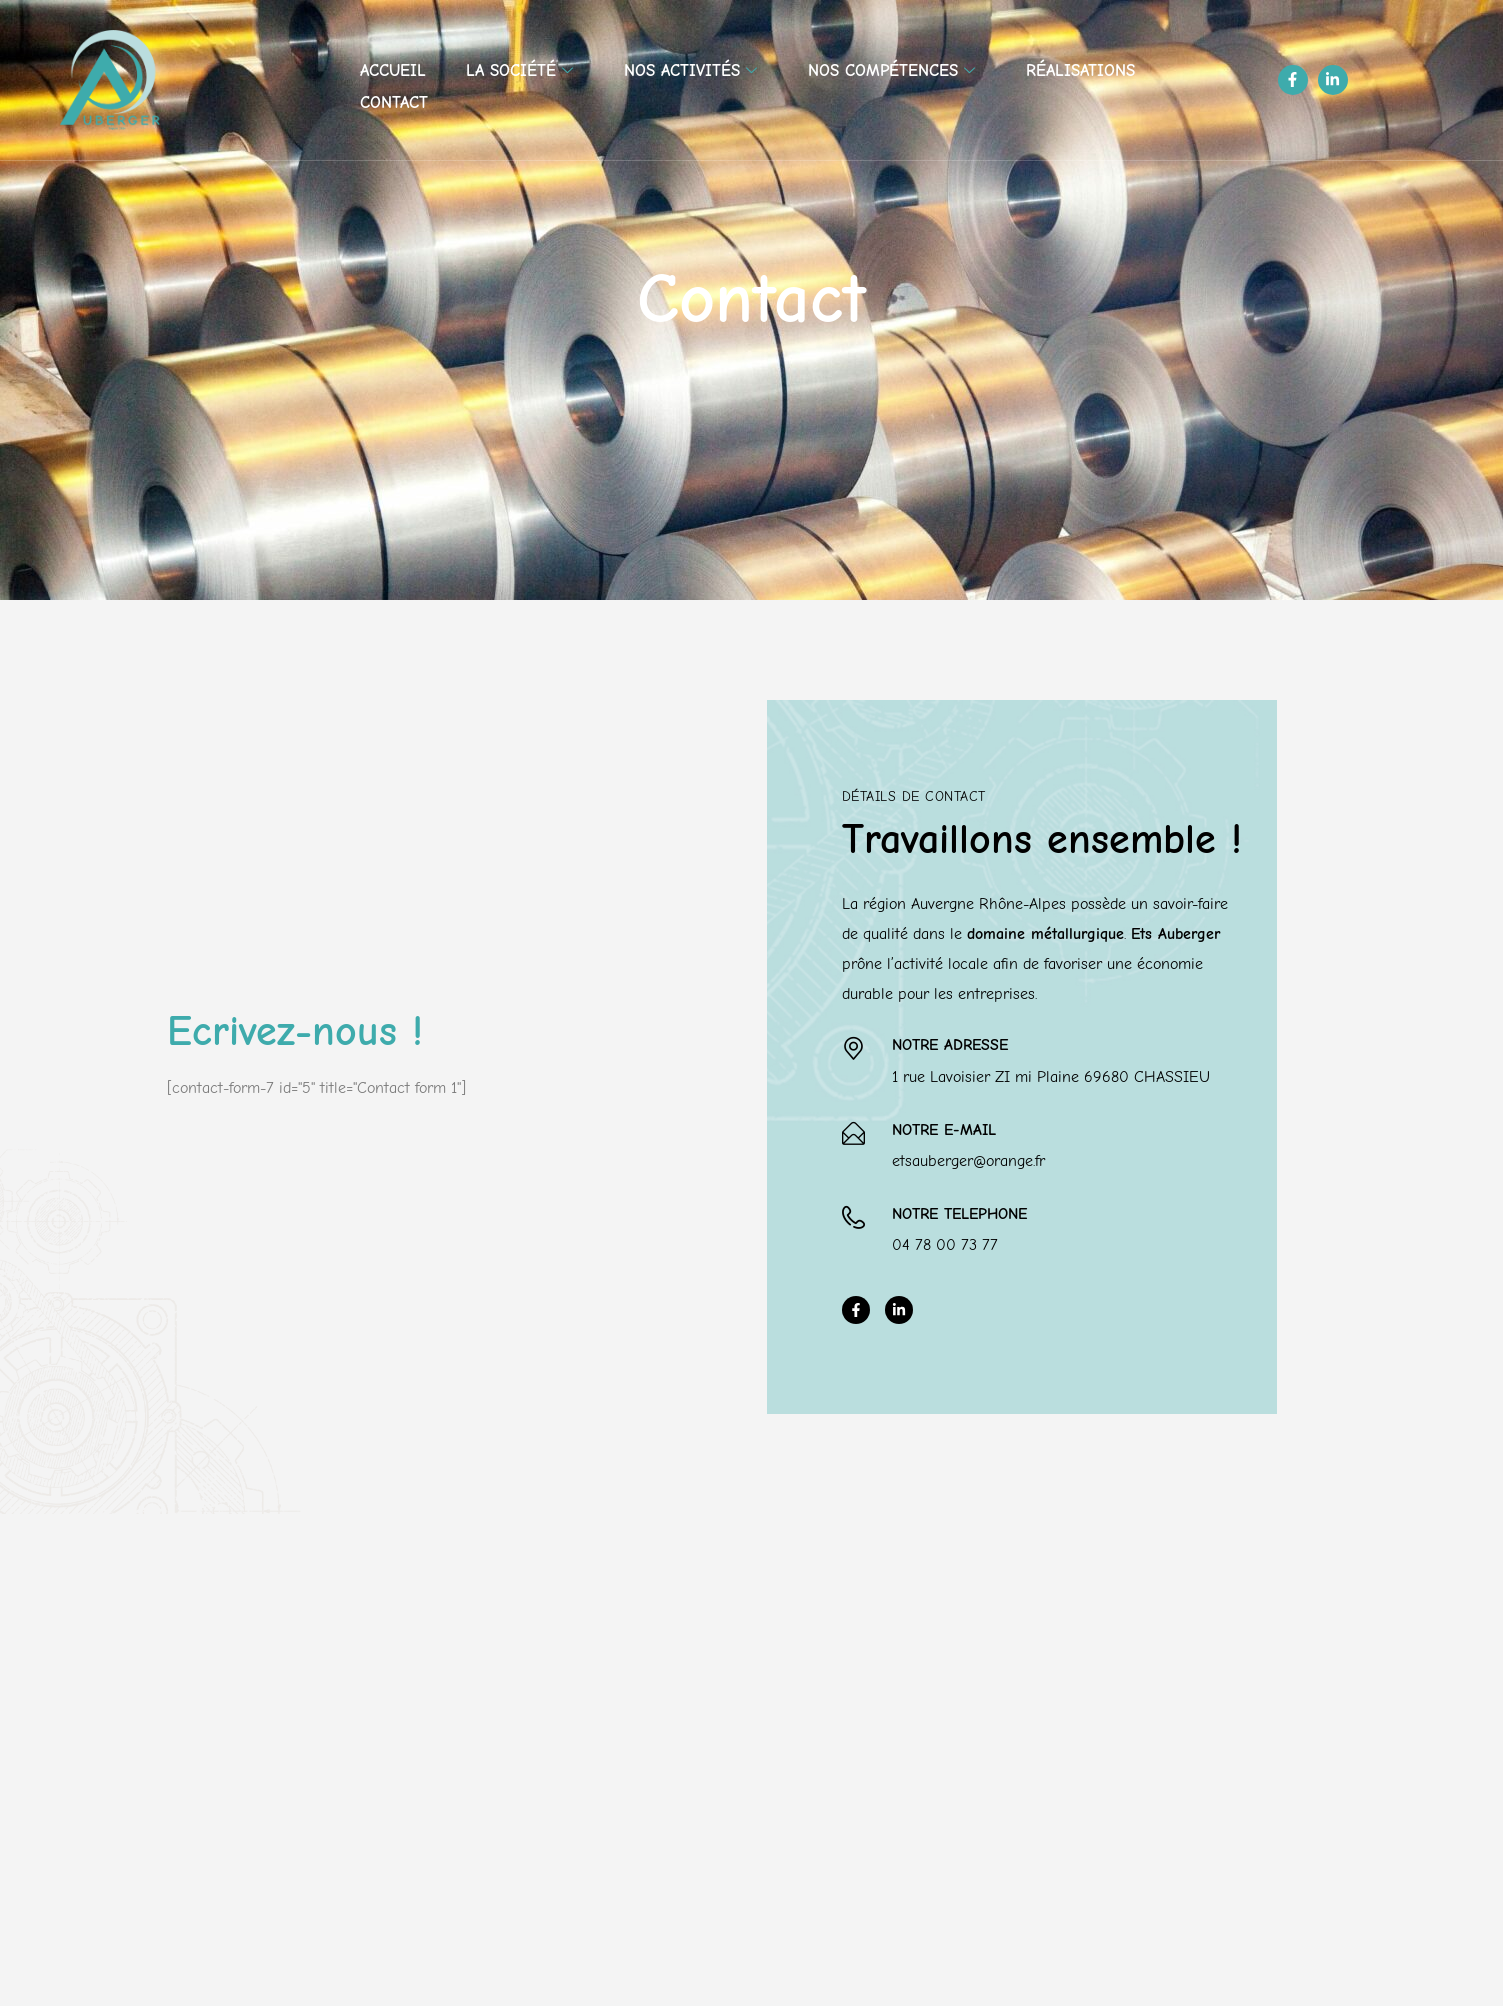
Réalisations (1080, 70)
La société (522, 70)
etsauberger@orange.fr (968, 1161)
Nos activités (693, 70)
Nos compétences (894, 70)
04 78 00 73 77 (945, 1245)
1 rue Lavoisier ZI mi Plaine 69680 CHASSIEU (1051, 1077)
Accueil (393, 70)
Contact (394, 102)
